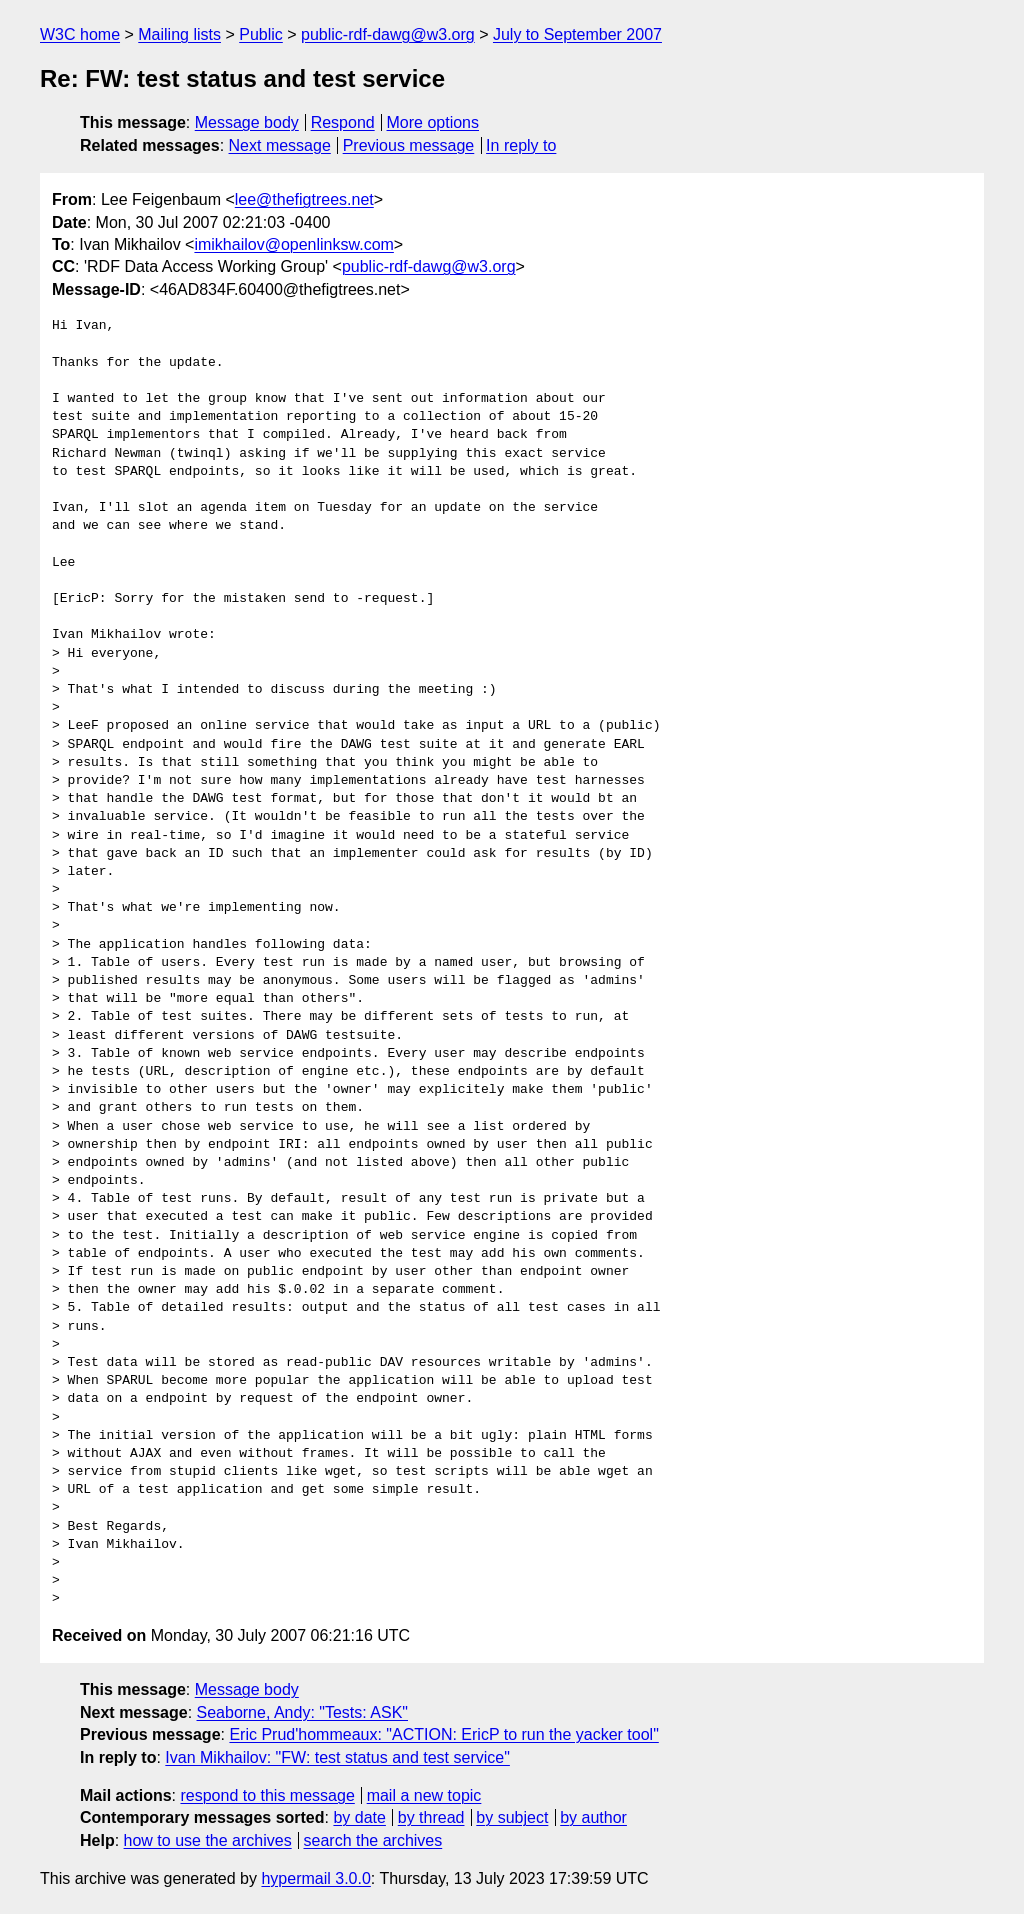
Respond (343, 122)
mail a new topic (424, 1795)
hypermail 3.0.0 (315, 1878)
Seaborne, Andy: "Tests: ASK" (302, 1712)
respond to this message (267, 1795)
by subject (512, 1817)
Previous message (409, 145)
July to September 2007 (577, 34)
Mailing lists (179, 34)
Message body (247, 122)
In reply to (521, 145)
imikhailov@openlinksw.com (293, 244)
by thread (431, 1817)
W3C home (80, 34)
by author (593, 1817)
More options (433, 122)
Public (261, 34)
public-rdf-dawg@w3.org (388, 34)
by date (359, 1817)
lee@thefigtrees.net (304, 199)
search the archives (373, 1840)
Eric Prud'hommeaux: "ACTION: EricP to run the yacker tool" (443, 1734)
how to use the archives (208, 1840)
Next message (280, 145)
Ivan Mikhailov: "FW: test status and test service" (337, 1757)
